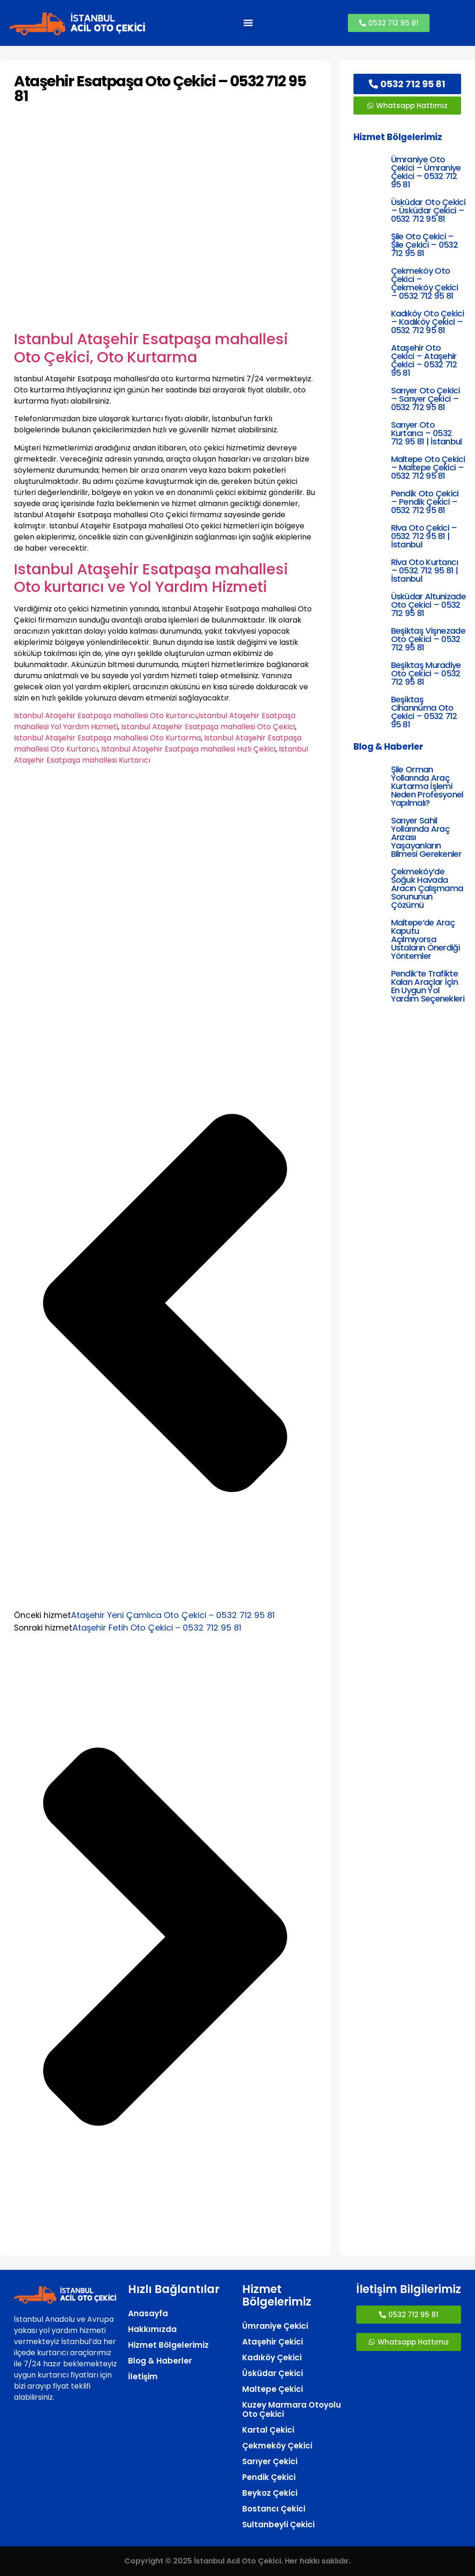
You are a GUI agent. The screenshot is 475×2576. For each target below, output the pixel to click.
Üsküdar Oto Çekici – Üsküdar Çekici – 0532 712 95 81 (428, 210)
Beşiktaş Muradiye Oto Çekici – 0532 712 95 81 (426, 673)
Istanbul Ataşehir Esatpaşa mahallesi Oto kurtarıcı (105, 715)
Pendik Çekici (268, 2477)
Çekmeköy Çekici (277, 2445)
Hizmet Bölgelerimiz (168, 2345)
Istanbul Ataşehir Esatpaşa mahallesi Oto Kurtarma (107, 737)
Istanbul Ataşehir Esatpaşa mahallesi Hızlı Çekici (188, 749)
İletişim (143, 2376)
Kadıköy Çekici (272, 2357)
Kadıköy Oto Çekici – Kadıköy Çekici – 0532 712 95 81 (427, 322)
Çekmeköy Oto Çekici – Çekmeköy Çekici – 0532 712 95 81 (424, 283)
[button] (248, 23)
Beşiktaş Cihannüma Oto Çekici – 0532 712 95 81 (424, 712)
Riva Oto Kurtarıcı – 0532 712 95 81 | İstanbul (424, 570)
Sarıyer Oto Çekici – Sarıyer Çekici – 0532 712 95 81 (425, 399)
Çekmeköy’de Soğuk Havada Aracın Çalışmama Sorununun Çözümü (427, 888)
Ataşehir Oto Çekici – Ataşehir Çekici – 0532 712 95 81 (424, 360)
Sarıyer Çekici (269, 2461)
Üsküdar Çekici (272, 2373)
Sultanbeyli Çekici (278, 2524)
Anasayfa (148, 2313)
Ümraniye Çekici (275, 2326)
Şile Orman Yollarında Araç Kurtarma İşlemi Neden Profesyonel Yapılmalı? (427, 786)
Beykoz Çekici (269, 2493)
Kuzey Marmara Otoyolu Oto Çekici (291, 2409)
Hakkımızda (152, 2329)
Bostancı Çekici (273, 2508)
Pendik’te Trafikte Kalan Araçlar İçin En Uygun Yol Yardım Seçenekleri (427, 986)
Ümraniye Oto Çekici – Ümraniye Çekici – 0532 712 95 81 (426, 172)
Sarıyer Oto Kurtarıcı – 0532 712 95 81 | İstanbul (426, 433)
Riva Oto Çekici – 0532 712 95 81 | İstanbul (424, 536)
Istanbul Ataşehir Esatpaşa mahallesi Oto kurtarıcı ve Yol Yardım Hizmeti (151, 578)
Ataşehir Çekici (272, 2341)
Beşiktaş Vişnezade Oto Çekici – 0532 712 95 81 (428, 639)
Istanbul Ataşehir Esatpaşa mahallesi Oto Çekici (208, 726)
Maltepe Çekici (272, 2389)
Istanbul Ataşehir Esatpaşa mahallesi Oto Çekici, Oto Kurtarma (151, 347)
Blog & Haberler (160, 2360)
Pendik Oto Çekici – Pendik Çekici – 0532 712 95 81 (425, 502)
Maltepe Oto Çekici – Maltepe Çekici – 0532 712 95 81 (428, 467)
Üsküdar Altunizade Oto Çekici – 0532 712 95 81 (428, 605)
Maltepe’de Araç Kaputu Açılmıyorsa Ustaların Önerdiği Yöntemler (425, 939)
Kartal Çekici (268, 2429)
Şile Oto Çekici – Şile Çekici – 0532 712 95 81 (424, 245)
